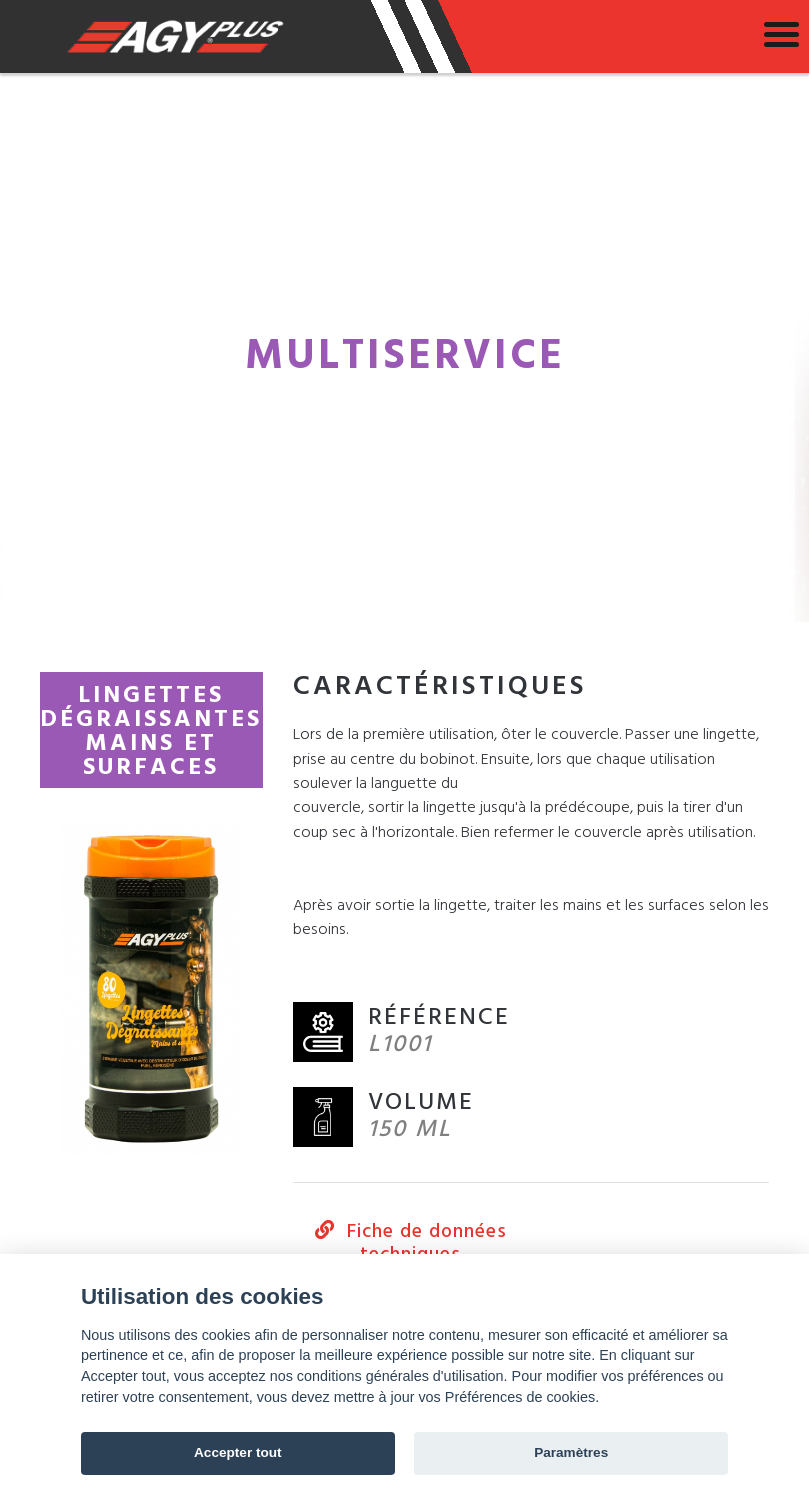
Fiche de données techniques (412, 1243)
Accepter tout (238, 1452)
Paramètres (571, 1452)
